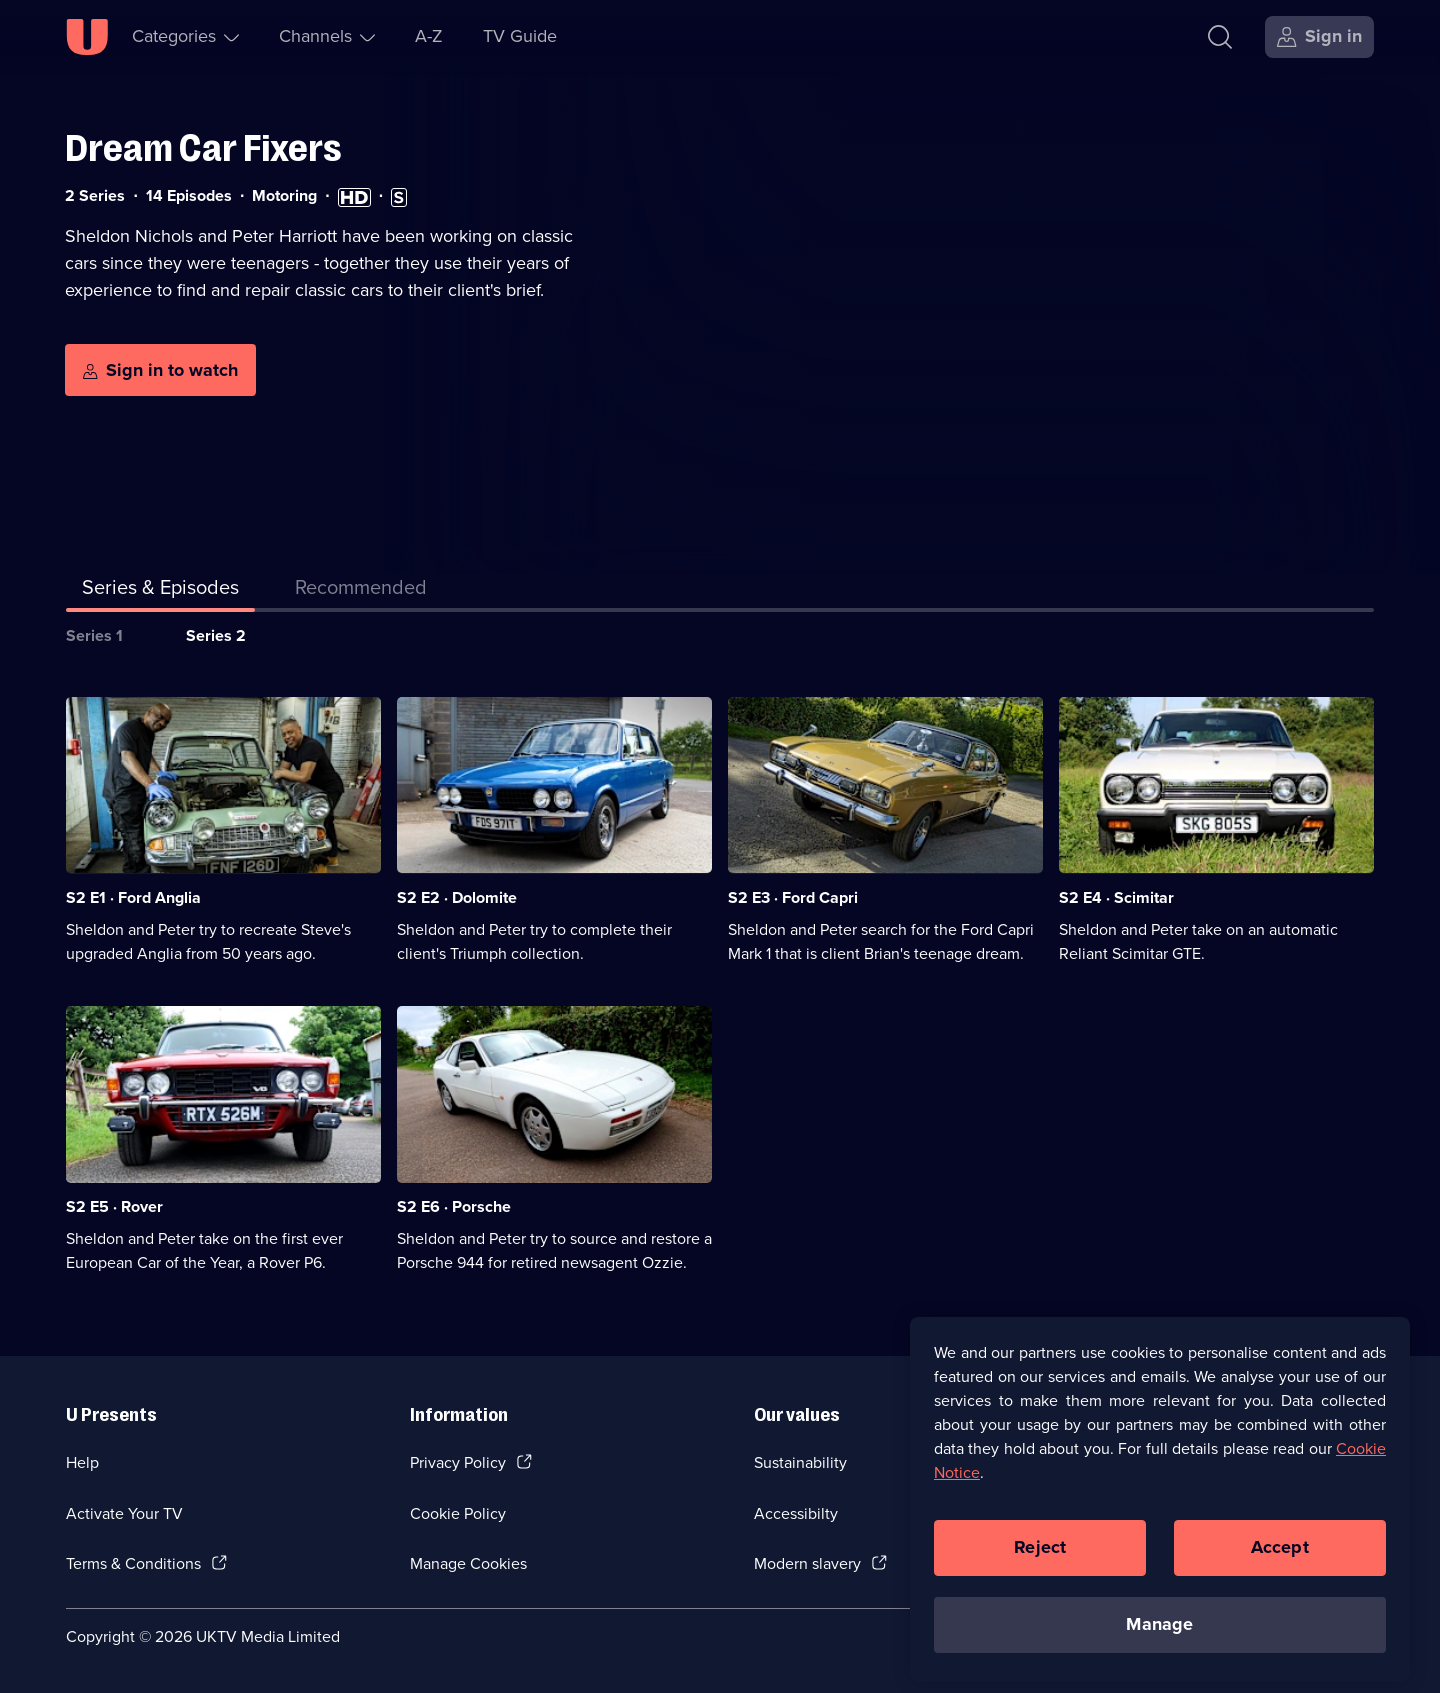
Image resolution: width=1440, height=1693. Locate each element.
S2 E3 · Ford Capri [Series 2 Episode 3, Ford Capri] (793, 897)
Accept (1280, 1559)
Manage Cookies (468, 1563)
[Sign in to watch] (160, 370)
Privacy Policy (458, 1462)
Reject (1040, 1559)
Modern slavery (807, 1563)
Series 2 (216, 635)
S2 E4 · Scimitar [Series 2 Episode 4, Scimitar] (1116, 897)
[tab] (361, 591)
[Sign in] (1319, 37)
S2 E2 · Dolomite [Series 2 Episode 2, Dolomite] (457, 897)
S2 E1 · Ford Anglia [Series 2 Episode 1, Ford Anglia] (133, 897)
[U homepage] (87, 37)
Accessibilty (796, 1513)
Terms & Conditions (133, 1563)
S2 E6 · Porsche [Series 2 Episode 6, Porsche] (454, 1206)
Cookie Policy (458, 1513)
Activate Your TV (124, 1513)
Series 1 (94, 635)
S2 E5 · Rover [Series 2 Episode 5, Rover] (114, 1206)
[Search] (1224, 37)
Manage (1159, 1636)
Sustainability (800, 1462)
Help (82, 1462)
